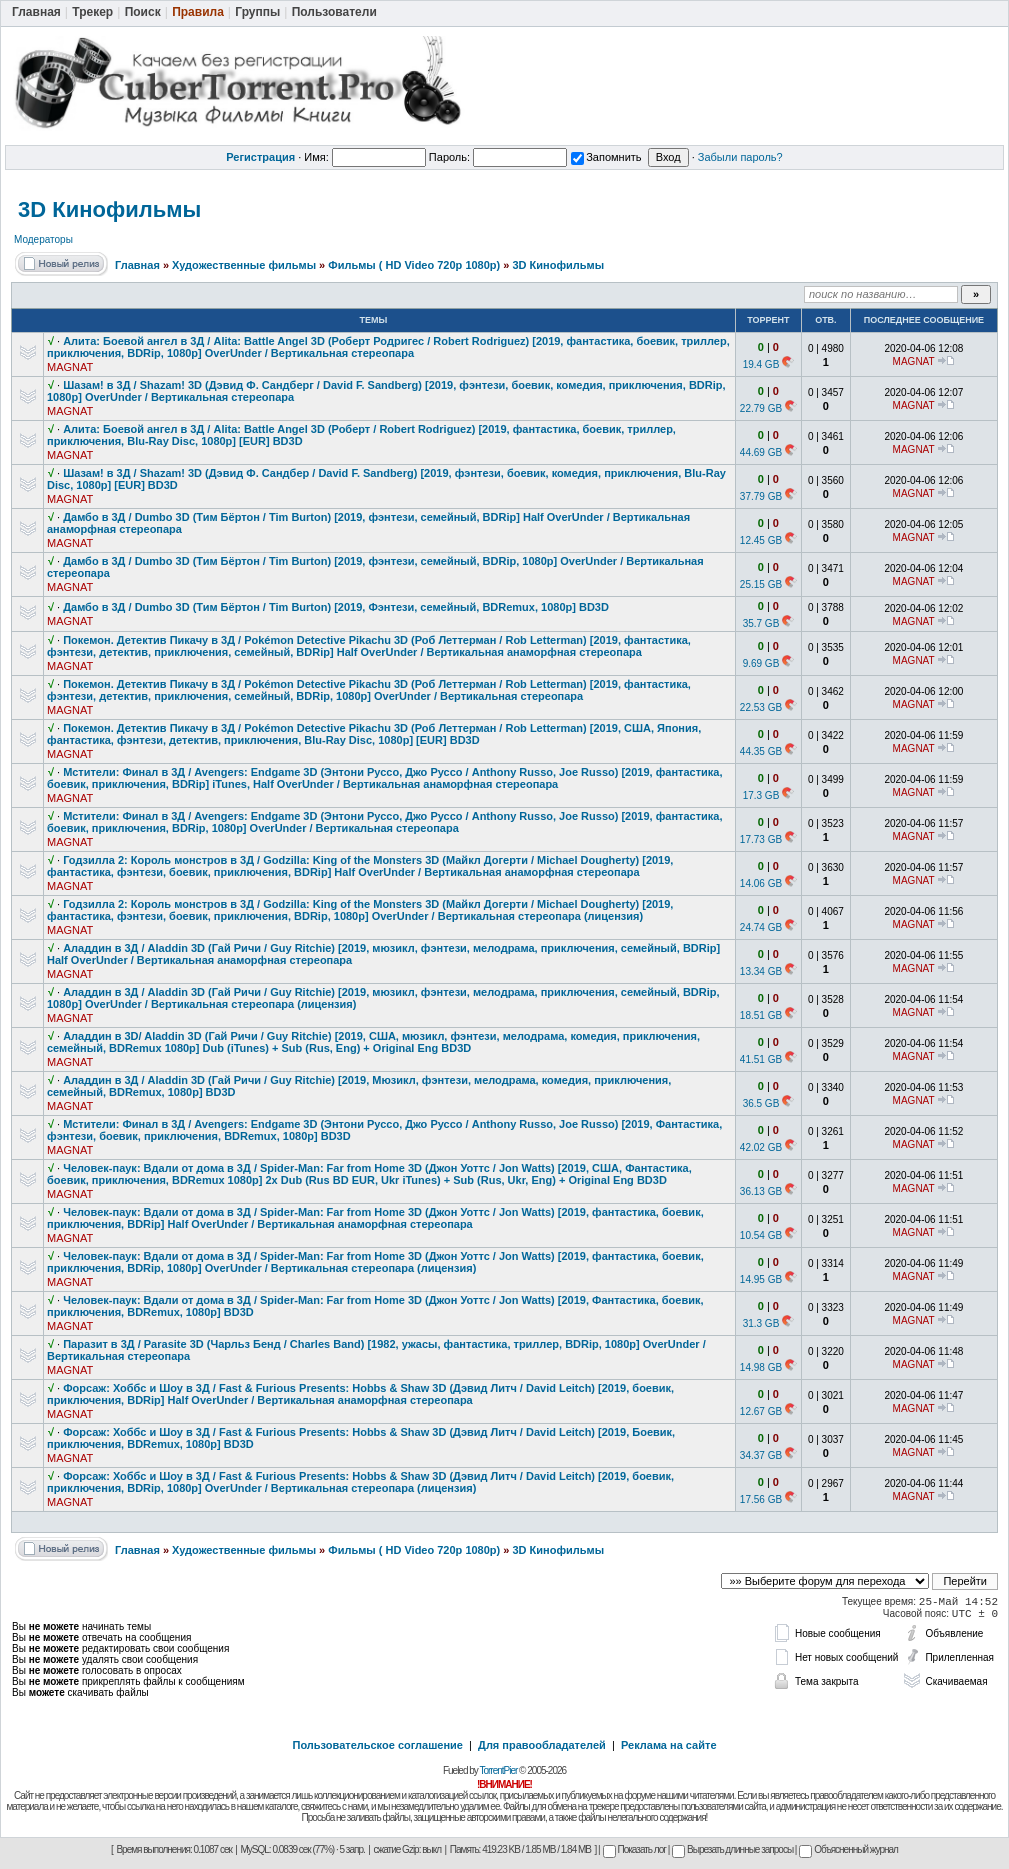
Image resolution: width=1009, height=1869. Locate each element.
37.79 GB (761, 496)
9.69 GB (761, 663)
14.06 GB (761, 883)
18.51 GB (761, 1015)
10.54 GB (761, 1235)
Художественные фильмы (244, 265)
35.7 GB (761, 623)
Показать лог (634, 1849)
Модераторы (43, 239)
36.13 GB (761, 1191)
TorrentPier (498, 1770)
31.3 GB (761, 1323)
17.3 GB (761, 795)
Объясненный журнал (848, 1849)
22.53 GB (761, 707)
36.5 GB (761, 1103)
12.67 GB (761, 1411)
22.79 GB (761, 408)
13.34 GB (761, 971)
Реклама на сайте (669, 1745)
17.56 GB (761, 1499)
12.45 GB (761, 540)
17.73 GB (761, 839)
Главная (137, 265)
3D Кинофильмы (109, 209)
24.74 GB (761, 927)
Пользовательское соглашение (378, 1745)
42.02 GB (761, 1147)
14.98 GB (761, 1367)
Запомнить (606, 157)
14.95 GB (761, 1279)
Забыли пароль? (740, 157)
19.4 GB (761, 364)
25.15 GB (761, 584)
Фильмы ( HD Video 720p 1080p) (414, 265)
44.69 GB (761, 452)
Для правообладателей (542, 1745)
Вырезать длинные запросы (732, 1849)
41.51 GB (761, 1059)
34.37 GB (761, 1455)
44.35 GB (761, 751)
